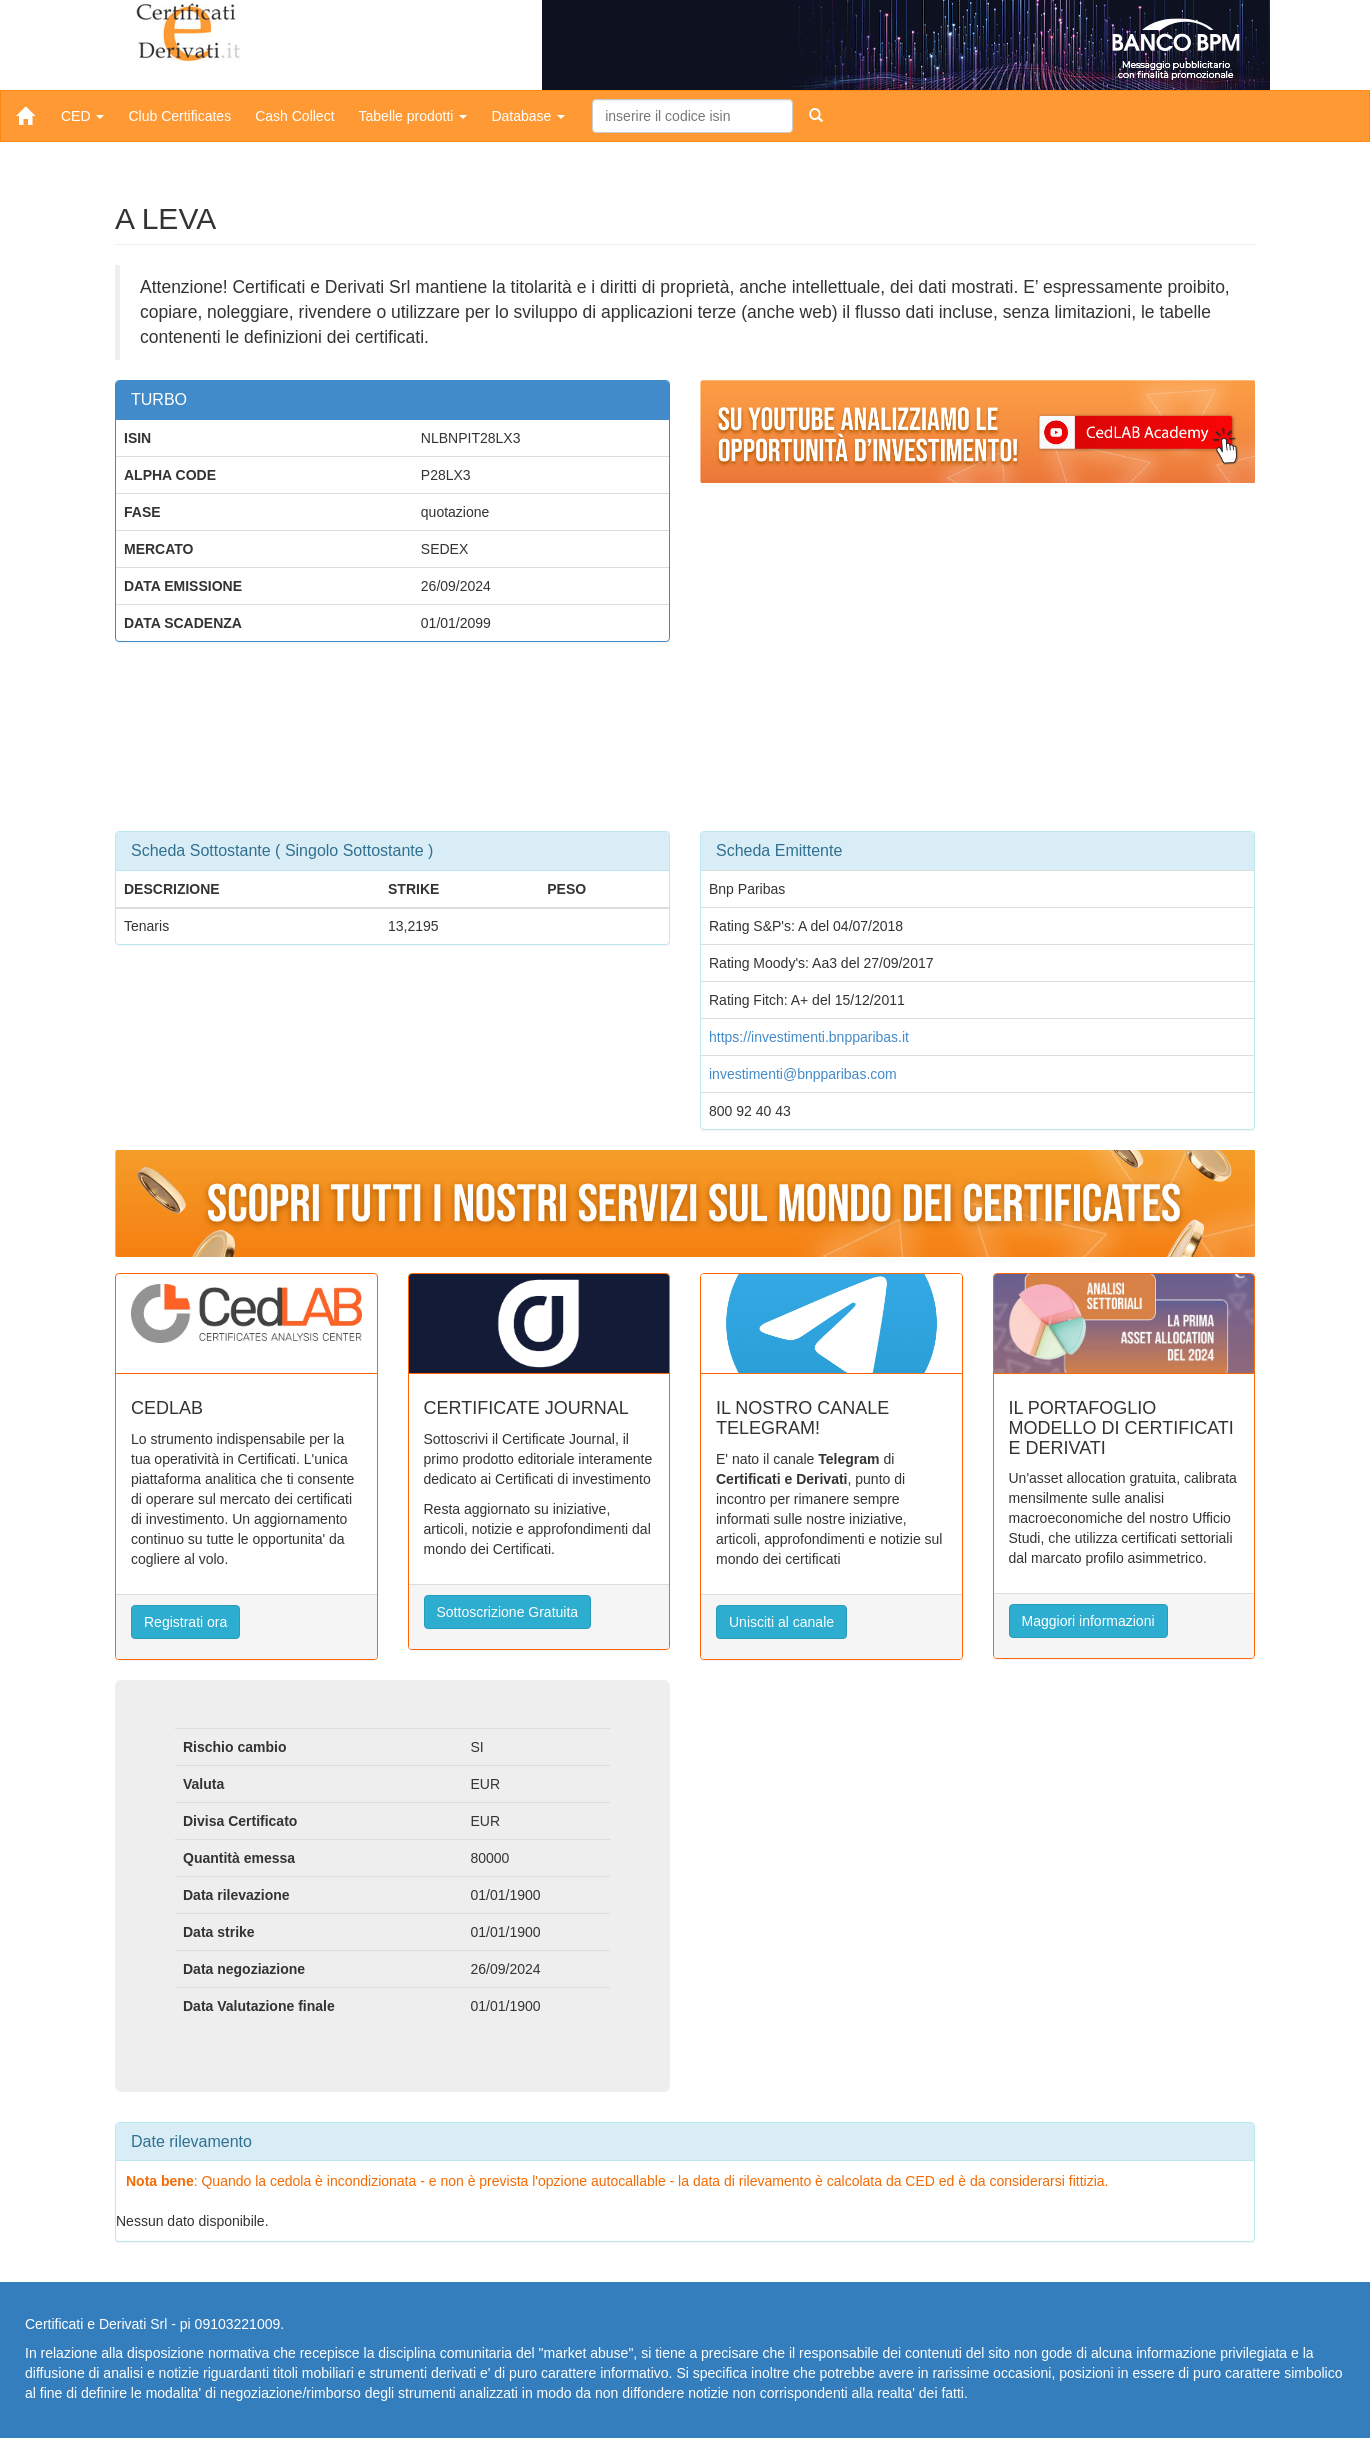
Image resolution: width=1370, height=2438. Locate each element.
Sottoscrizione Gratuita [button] (508, 1612)
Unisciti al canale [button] (781, 1622)
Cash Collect (294, 116)
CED (82, 116)
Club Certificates (179, 116)
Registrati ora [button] (185, 1622)
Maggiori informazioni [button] (1088, 1621)
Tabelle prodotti (413, 116)
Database (528, 116)
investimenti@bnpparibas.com (803, 1074)
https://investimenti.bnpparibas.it (809, 1037)
